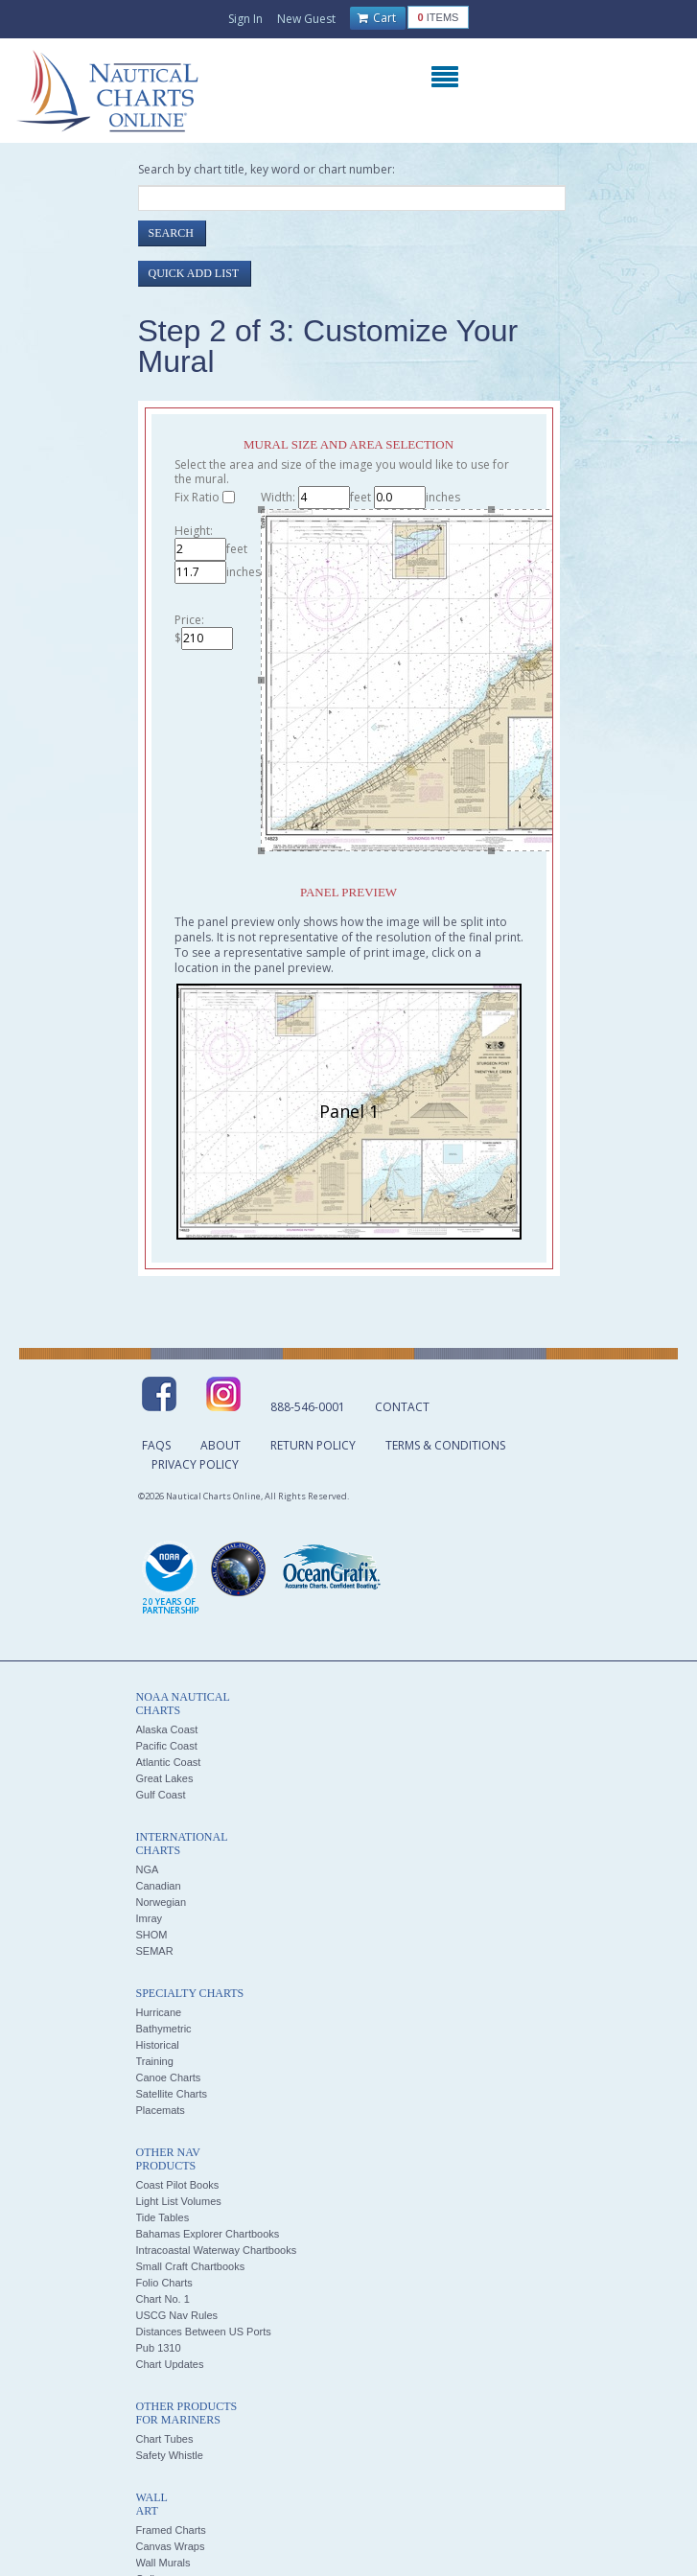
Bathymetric (164, 2028)
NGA (147, 1869)
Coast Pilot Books (178, 2185)
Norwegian (161, 1902)
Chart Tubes (165, 2439)
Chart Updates (170, 2364)
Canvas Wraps (170, 2546)
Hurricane (159, 2012)
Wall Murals (163, 2562)
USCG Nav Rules (177, 2315)
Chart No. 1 (163, 2299)
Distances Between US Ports (203, 2331)
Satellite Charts (172, 2094)
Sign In (245, 19)
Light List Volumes (178, 2201)
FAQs (156, 1445)
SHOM (152, 1934)
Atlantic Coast (168, 1762)
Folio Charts (164, 2282)
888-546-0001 (307, 1407)
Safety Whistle (169, 2455)
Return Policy (313, 1445)
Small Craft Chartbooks (190, 2266)
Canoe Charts (168, 2077)
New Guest (306, 19)
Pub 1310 (158, 2348)
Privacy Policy (195, 1464)
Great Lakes (165, 1778)
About (220, 1445)
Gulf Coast (161, 1794)
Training (155, 2061)
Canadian (158, 1885)
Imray (149, 1918)
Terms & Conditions (445, 1445)
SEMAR (155, 1951)
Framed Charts (171, 2530)
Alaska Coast (167, 1729)
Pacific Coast (166, 1746)
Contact (402, 1407)
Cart (377, 18)
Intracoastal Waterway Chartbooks (216, 2250)
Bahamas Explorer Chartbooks (208, 2233)
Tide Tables (163, 2217)
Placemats (160, 2110)
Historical (157, 2045)
